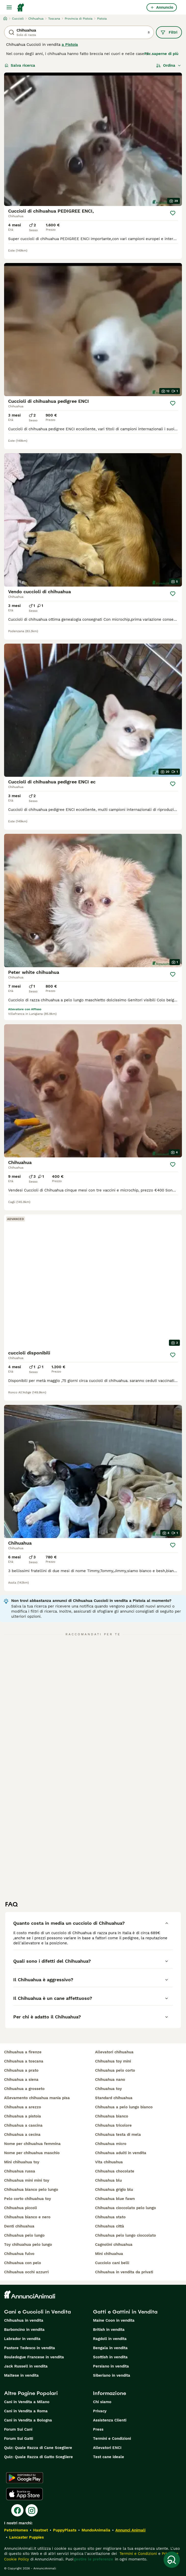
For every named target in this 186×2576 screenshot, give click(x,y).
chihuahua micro (110, 2143)
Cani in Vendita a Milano (26, 2402)
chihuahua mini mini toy (26, 2180)
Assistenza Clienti (109, 2420)
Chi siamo (102, 2402)
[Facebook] (17, 2510)
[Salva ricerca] (172, 2560)
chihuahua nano (110, 2079)
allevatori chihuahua (114, 2052)
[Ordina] (168, 65)
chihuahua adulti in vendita (120, 2153)
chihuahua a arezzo (22, 2107)
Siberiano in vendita (111, 2375)
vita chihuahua (109, 2162)
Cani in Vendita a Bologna (28, 2420)
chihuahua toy (108, 2088)
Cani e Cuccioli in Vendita (37, 2312)
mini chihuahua (109, 2253)
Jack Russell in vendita (26, 2366)
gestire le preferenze (93, 2559)
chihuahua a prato (21, 2070)
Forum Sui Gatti (18, 2438)
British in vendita (109, 2329)
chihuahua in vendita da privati (124, 2272)
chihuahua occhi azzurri (26, 2272)
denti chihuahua (19, 2226)
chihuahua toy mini (113, 2061)
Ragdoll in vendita (110, 2338)
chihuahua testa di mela (118, 2134)
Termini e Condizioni (112, 2438)
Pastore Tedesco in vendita (29, 2348)
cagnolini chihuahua (113, 2244)
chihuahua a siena (21, 2079)
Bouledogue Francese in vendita (34, 2357)
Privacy (100, 2411)
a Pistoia (70, 44)
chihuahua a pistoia (22, 2116)
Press (98, 2429)
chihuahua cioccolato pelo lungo (125, 2208)
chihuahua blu (108, 2180)
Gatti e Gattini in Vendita (125, 2312)
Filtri (169, 32)
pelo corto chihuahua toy (27, 2198)
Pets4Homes (16, 2530)
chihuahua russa (19, 2171)
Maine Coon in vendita (114, 2320)
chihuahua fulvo (19, 2253)
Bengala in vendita (110, 2348)
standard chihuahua (113, 2098)
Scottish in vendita (110, 2357)
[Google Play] (24, 2478)
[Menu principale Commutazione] (9, 7)
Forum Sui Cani (18, 2429)
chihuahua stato (110, 2217)
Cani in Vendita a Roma (26, 2411)
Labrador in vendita (22, 2338)
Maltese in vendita (21, 2375)
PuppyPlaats (64, 2530)
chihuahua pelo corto (115, 2070)
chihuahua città (109, 2226)
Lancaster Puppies (26, 2537)
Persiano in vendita (111, 2366)
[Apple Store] (24, 2494)
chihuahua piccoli (20, 2208)
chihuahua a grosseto (24, 2088)
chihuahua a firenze (23, 2052)
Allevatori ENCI (107, 2447)
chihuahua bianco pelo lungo (31, 2189)
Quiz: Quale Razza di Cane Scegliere (38, 2447)
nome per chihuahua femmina (32, 2143)
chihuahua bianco (111, 2116)
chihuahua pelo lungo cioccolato (125, 2235)
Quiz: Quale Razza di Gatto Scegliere (38, 2457)
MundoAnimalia (96, 2530)
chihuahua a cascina (23, 2125)
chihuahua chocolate (114, 2171)
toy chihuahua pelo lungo (28, 2244)
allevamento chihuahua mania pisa (37, 2098)
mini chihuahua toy (21, 2162)
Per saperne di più (161, 53)
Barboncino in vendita (24, 2329)
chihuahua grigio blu (114, 2189)
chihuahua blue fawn (115, 2198)
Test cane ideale (108, 2457)
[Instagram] (31, 2510)
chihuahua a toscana (23, 2061)
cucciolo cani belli (112, 2263)
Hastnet (40, 2530)
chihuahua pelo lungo (24, 2235)
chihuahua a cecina (22, 2134)
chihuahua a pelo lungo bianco (124, 2107)
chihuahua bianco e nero (27, 2217)
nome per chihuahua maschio (32, 2153)
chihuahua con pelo (22, 2263)
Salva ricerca (20, 65)
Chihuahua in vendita (23, 2320)
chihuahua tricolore (113, 2125)
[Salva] (173, 213)
